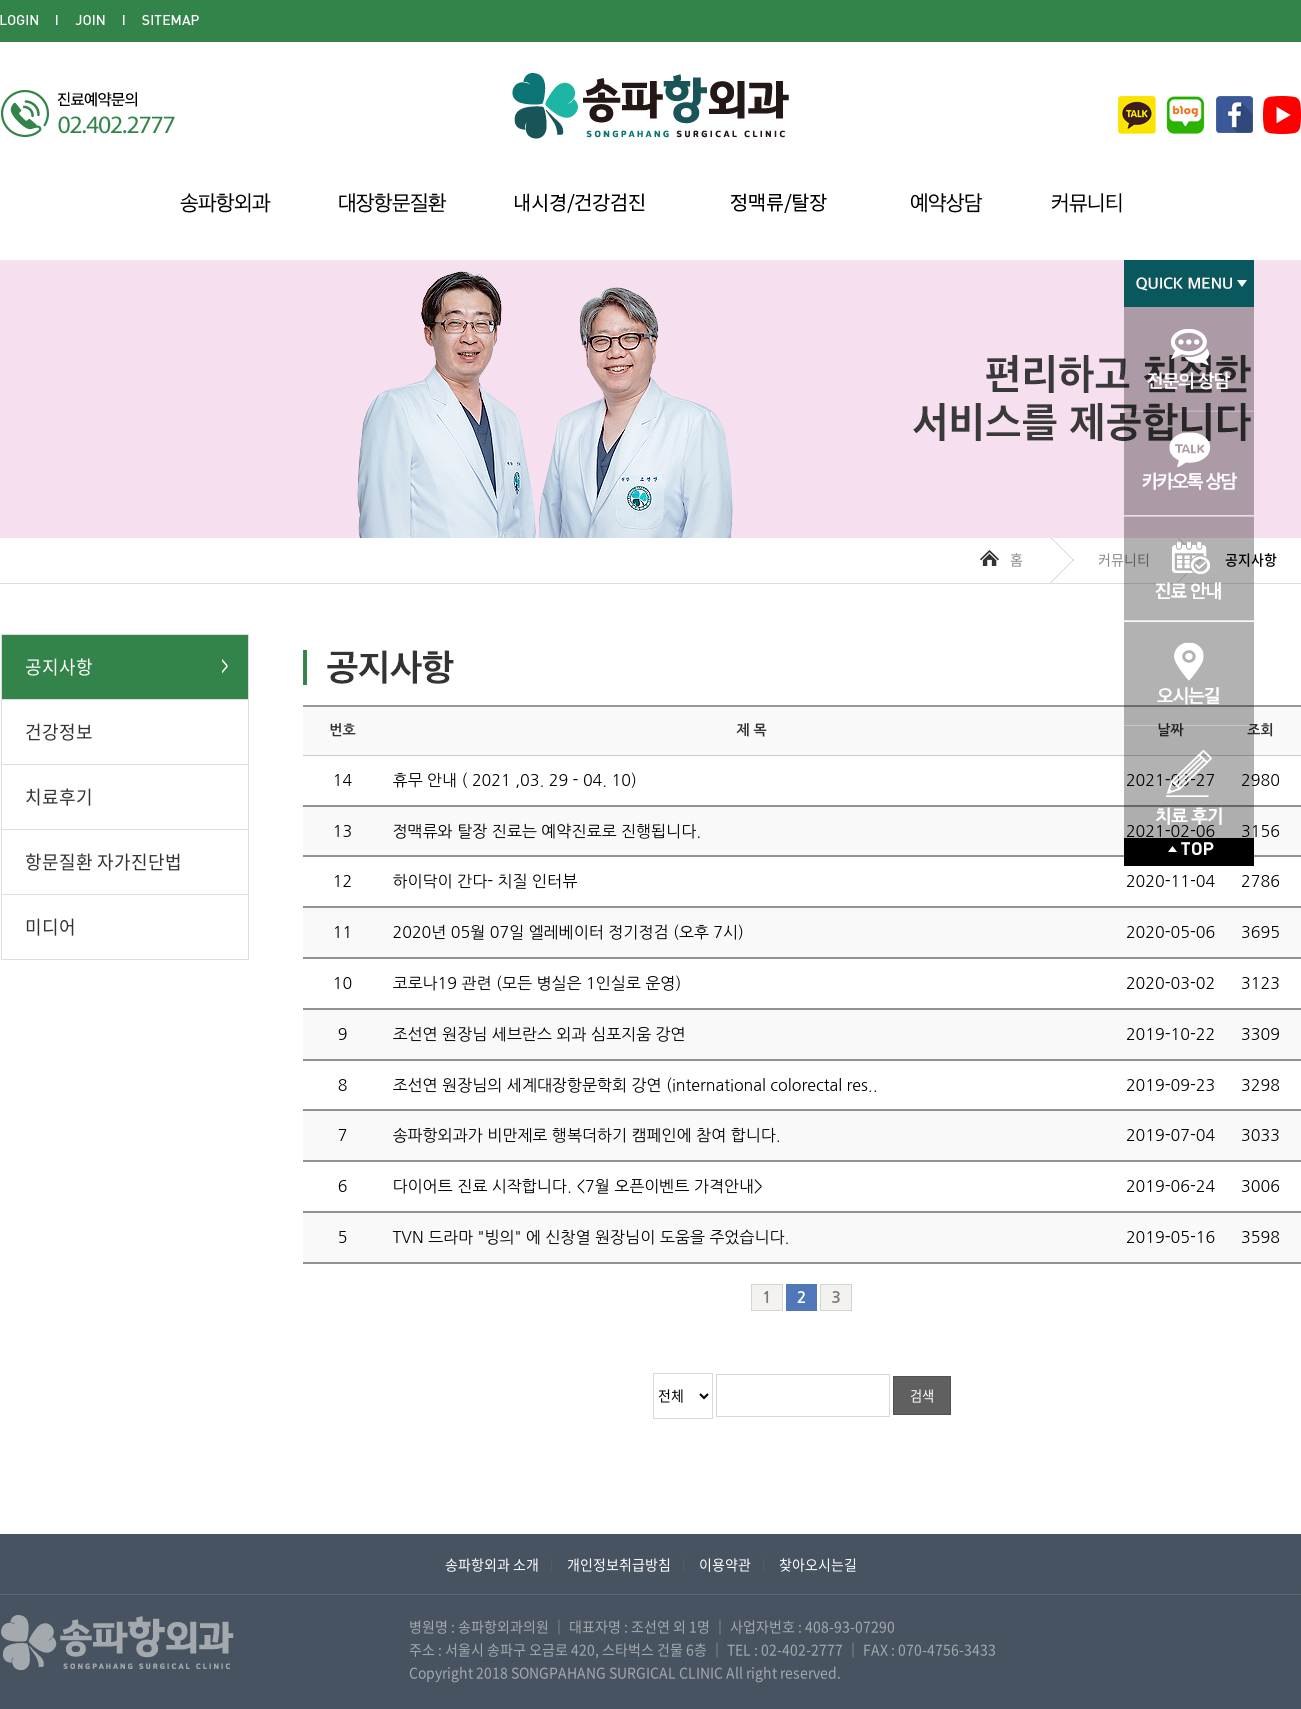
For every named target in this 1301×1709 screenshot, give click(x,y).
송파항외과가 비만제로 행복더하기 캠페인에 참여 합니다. (587, 1135)
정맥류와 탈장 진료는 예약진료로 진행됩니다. (547, 831)
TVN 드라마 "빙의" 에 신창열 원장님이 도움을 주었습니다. (591, 1237)
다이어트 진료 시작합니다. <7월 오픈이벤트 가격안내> (578, 1186)
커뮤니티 (1124, 559)
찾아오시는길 (818, 1564)
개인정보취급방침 (619, 1564)
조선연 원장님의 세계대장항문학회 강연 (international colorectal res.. (635, 1085)
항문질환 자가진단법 (103, 861)
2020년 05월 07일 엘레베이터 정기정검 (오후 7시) (568, 932)
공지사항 (59, 666)
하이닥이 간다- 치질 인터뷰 (485, 881)
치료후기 (59, 796)
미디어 (50, 926)
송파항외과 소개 (492, 1564)
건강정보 (59, 731)
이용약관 (725, 1564)
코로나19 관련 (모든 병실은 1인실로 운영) (537, 983)
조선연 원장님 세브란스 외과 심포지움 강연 (539, 1034)
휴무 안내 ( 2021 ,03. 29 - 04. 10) (515, 780)
